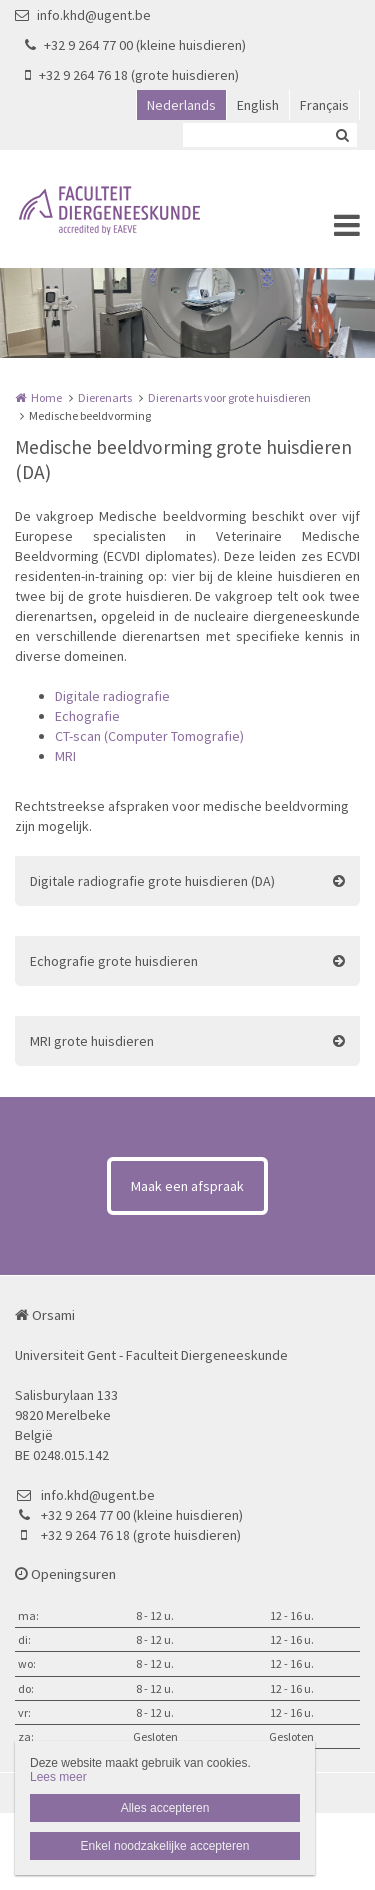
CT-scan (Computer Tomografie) (149, 736)
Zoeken (342, 135)
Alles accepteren (165, 1808)
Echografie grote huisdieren (114, 961)
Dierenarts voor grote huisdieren (229, 397)
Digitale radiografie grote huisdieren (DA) (152, 881)
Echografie (87, 716)
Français (324, 105)
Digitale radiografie (112, 696)
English (258, 105)
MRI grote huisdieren (92, 1041)
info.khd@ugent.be (83, 15)
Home (46, 397)
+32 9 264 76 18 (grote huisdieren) (132, 75)
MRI (65, 756)
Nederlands (181, 105)
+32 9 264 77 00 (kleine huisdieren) (135, 45)
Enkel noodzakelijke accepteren (165, 1846)
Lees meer (58, 1777)
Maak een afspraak (187, 1186)
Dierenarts (105, 397)
